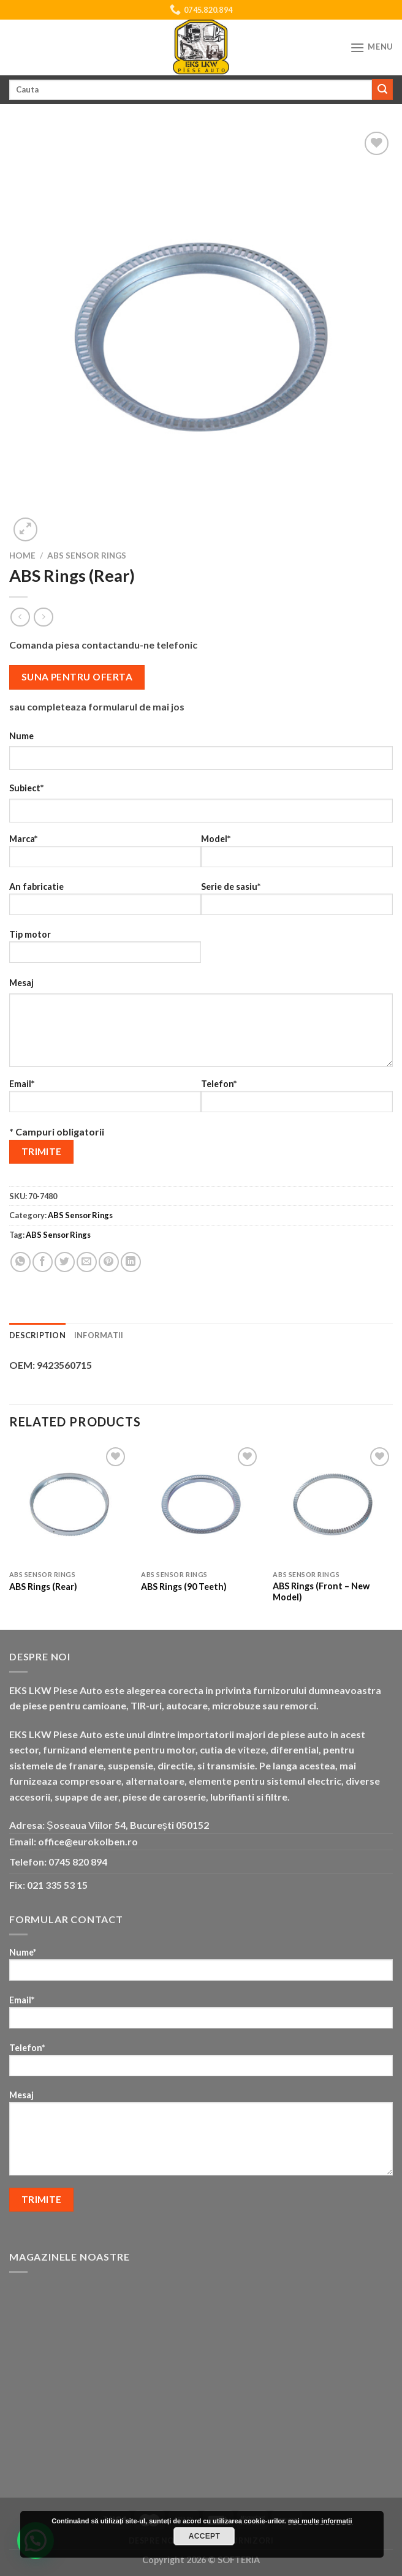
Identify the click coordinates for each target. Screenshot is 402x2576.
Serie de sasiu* (297, 902)
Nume (21, 736)
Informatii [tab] (99, 1335)
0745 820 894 (77, 1861)
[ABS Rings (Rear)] (69, 1504)
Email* (105, 1100)
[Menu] (371, 47)
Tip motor (105, 950)
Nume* (201, 1968)
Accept (205, 2536)
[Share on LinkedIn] (131, 1262)
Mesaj (21, 982)
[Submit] (382, 89)
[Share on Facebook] (42, 1262)
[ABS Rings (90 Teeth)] (201, 1504)
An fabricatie (105, 902)
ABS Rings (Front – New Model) (321, 1592)
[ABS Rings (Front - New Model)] (333, 1504)
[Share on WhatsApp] (20, 1262)
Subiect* (26, 788)
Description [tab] (37, 1335)
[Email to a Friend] (87, 1262)
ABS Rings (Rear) (43, 1586)
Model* (297, 855)
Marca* (105, 855)
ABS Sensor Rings (86, 555)
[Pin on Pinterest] (109, 1262)
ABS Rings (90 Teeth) (184, 1586)
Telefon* (297, 1100)
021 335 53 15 (57, 1885)
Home (22, 555)
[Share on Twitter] (65, 1262)
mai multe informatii (320, 2521)
